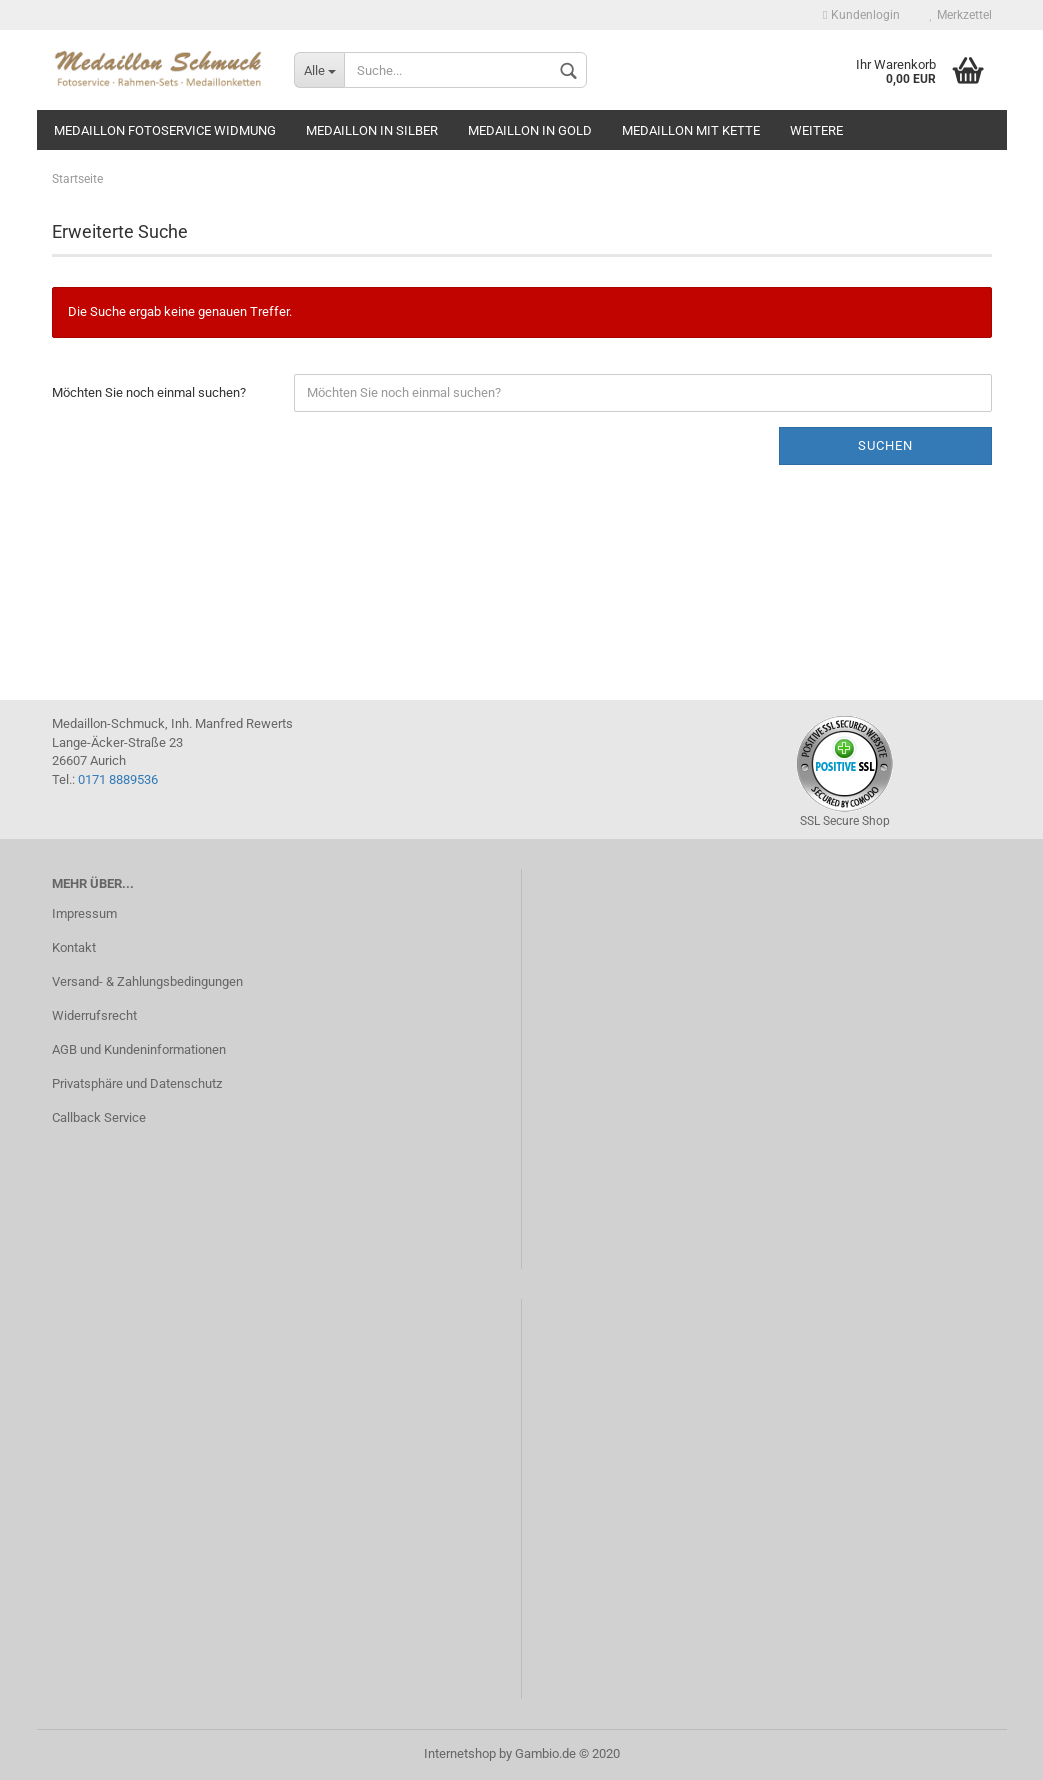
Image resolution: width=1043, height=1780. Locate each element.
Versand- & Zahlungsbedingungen (147, 981)
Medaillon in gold (530, 130)
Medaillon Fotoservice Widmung (165, 130)
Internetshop (460, 1753)
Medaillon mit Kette (691, 130)
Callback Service (99, 1117)
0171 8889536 (118, 779)
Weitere (816, 130)
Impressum (84, 913)
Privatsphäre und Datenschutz (137, 1083)
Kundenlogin (861, 15)
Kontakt (74, 947)
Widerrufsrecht (94, 1015)
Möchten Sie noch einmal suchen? (149, 392)
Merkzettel (961, 15)
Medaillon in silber (372, 130)
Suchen (885, 445)
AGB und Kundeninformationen (139, 1049)
